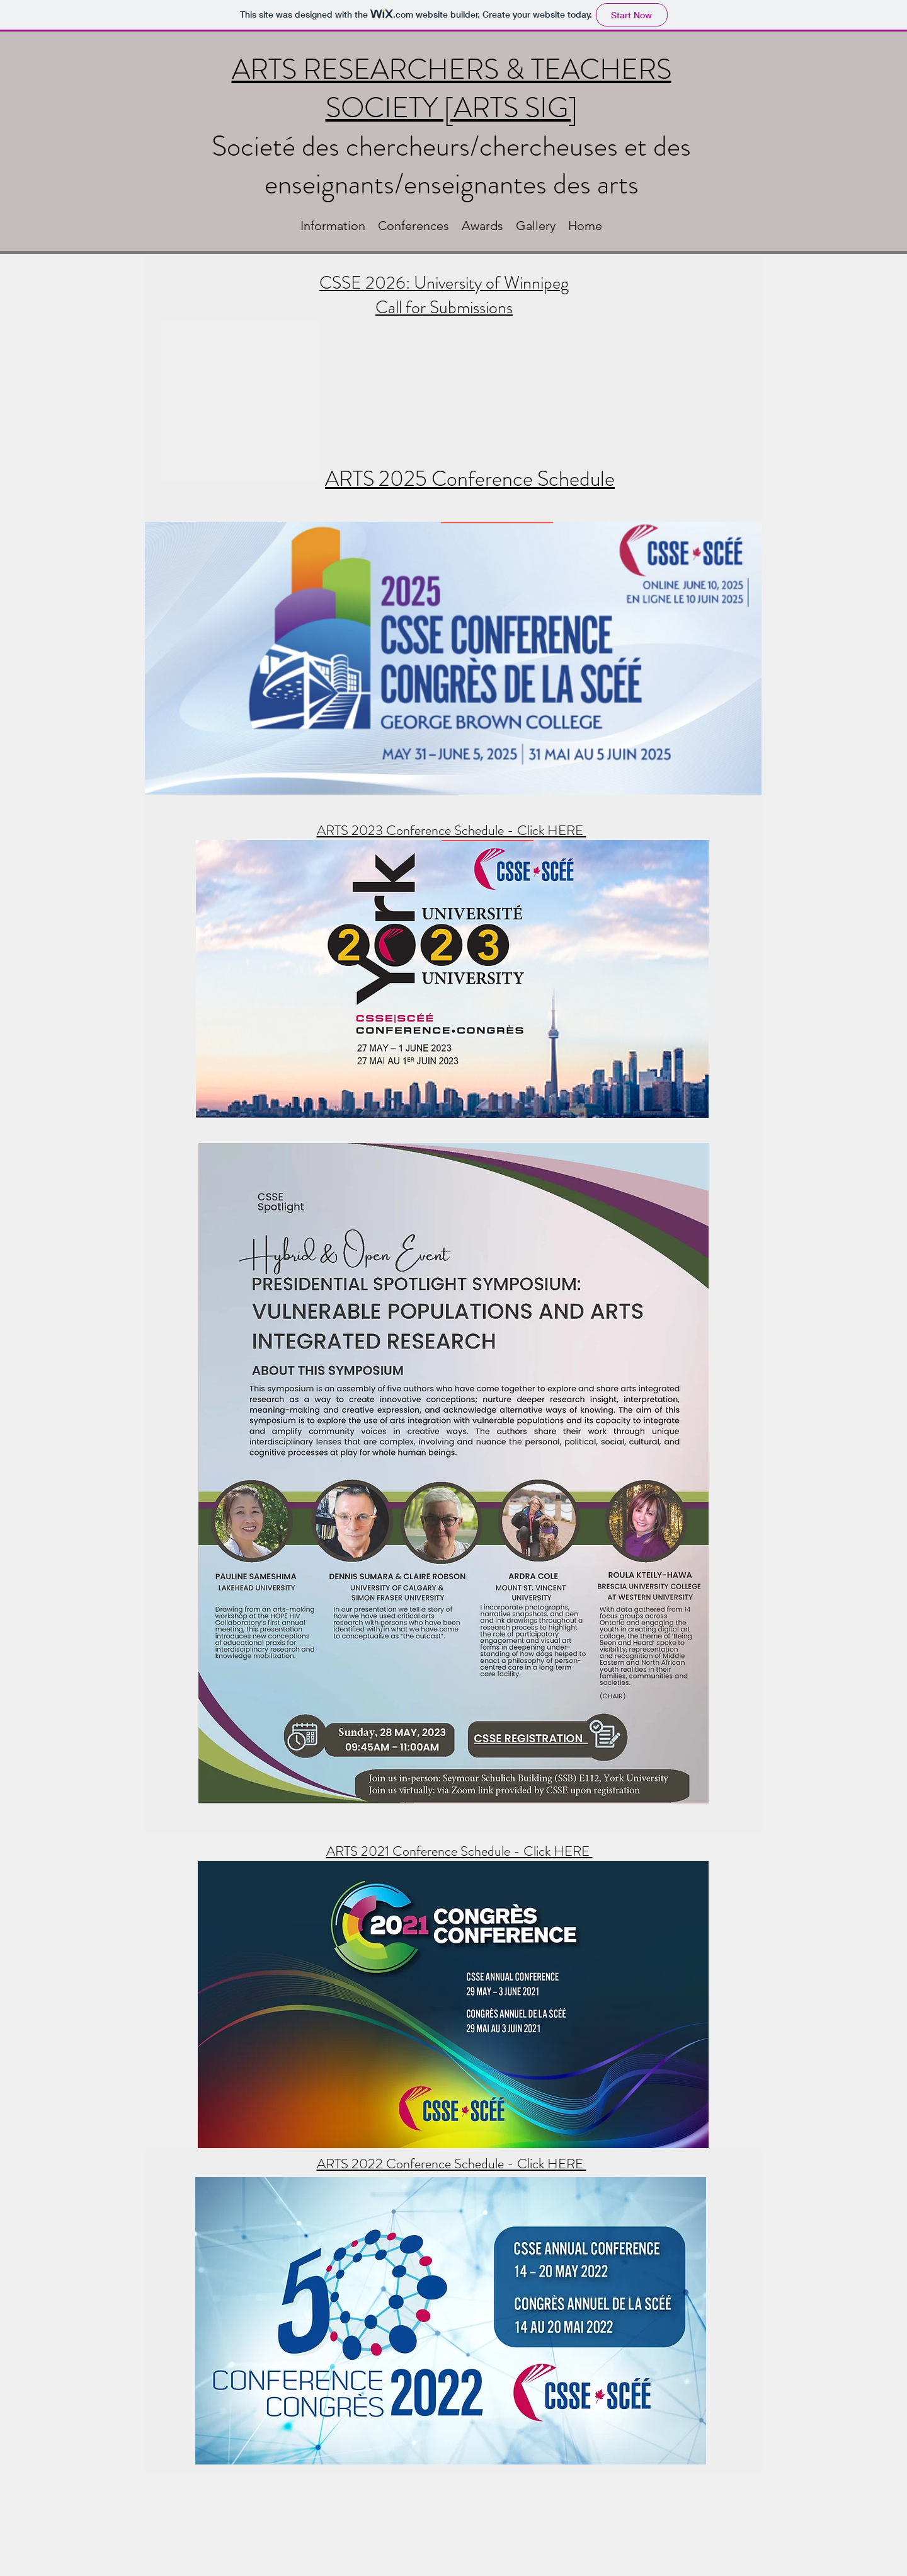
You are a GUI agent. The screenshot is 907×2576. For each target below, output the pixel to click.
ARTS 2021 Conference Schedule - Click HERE (459, 1851)
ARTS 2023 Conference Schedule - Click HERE (451, 830)
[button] (333, 226)
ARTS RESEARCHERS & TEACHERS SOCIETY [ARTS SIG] (451, 88)
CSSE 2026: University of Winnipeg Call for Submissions (444, 295)
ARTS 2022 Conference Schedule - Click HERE (451, 2163)
